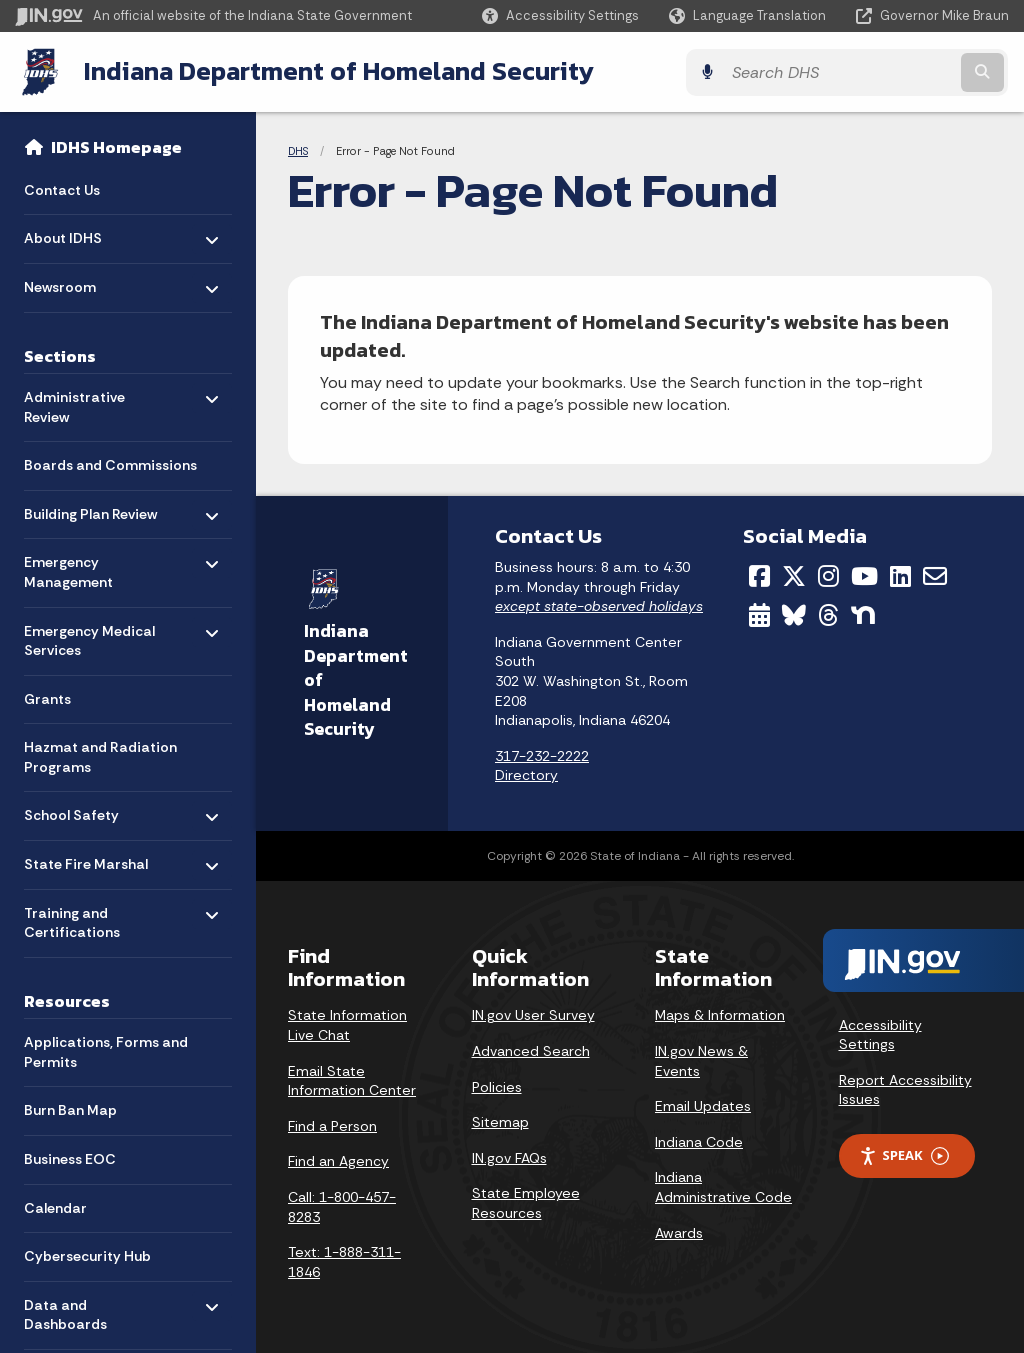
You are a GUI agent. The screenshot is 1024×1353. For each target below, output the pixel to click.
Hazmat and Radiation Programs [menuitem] (100, 756)
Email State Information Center (352, 1080)
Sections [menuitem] (60, 354)
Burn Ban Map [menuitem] (70, 1109)
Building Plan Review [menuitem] (90, 507)
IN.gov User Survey (533, 1014)
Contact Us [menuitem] (62, 188)
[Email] (935, 575)
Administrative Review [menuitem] (82, 400)
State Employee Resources (526, 1202)
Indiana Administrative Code (723, 1186)
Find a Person (332, 1125)
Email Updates (703, 1105)
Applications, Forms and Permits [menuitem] (106, 1051)
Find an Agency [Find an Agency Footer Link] (338, 1160)
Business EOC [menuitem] (70, 1158)
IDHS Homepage (116, 146)
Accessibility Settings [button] (880, 1034)
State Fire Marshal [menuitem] (86, 857)
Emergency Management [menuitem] (82, 566)
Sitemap (500, 1121)
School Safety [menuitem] (82, 809)
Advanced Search (531, 1050)
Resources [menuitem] (67, 999)
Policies (497, 1086)
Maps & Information (720, 1014)
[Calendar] (759, 613)
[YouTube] (864, 575)
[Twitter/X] (794, 575)
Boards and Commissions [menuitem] (110, 464)
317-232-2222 (542, 755)
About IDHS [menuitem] (82, 232)
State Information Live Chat (347, 1024)
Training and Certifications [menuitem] (82, 916)
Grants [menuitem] (47, 697)
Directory (526, 774)
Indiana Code (699, 1141)
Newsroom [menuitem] (82, 280)
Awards (679, 1231)
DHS (298, 150)
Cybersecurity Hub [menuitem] (87, 1255)
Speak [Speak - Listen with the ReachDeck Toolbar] (904, 1154)
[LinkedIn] (900, 575)
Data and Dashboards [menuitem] (82, 1308)
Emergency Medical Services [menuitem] (89, 634)
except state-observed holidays (599, 605)
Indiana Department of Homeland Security (337, 71)
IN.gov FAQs (509, 1157)
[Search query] (888, 71)
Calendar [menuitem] (55, 1206)
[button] (560, 15)
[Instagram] (828, 575)
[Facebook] (759, 575)
